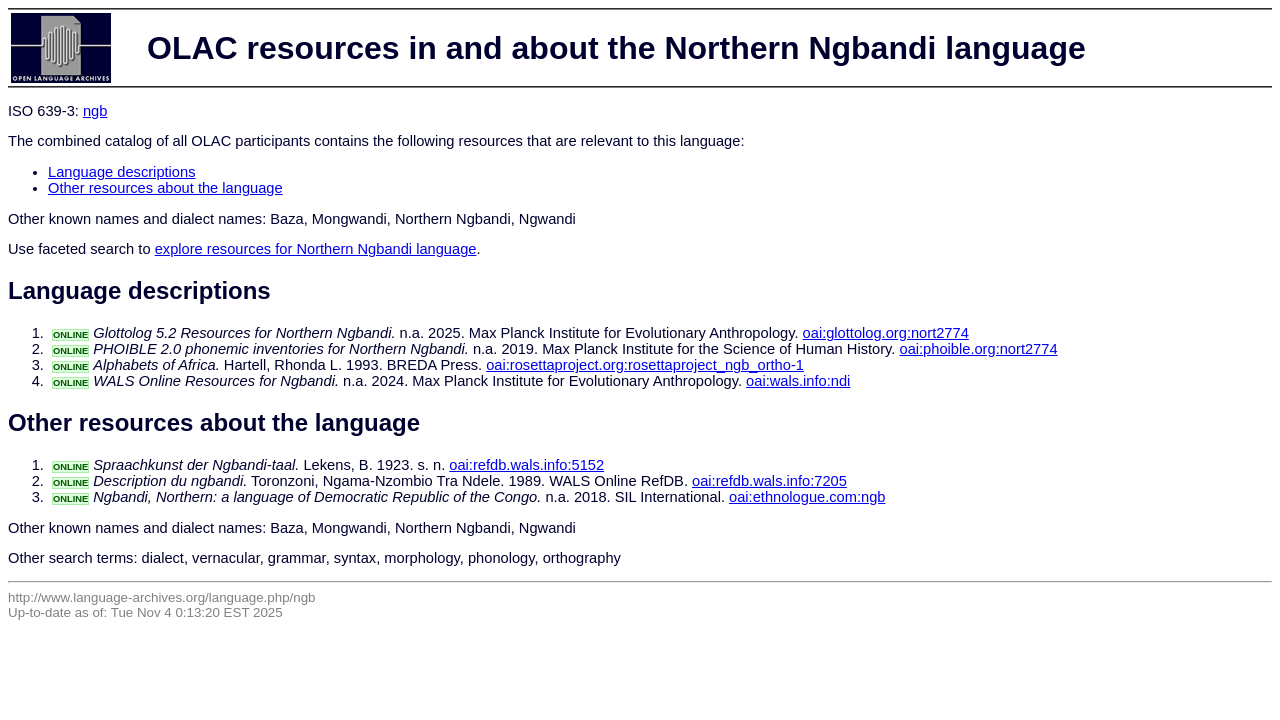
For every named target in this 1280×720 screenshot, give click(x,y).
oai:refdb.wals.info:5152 (526, 465)
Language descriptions (122, 172)
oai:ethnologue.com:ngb (807, 497)
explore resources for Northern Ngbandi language (316, 249)
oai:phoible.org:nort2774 (978, 349)
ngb (95, 111)
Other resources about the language (165, 188)
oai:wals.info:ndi (798, 381)
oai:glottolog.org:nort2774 (886, 333)
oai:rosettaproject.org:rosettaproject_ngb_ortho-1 (645, 365)
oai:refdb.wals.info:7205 (769, 481)
